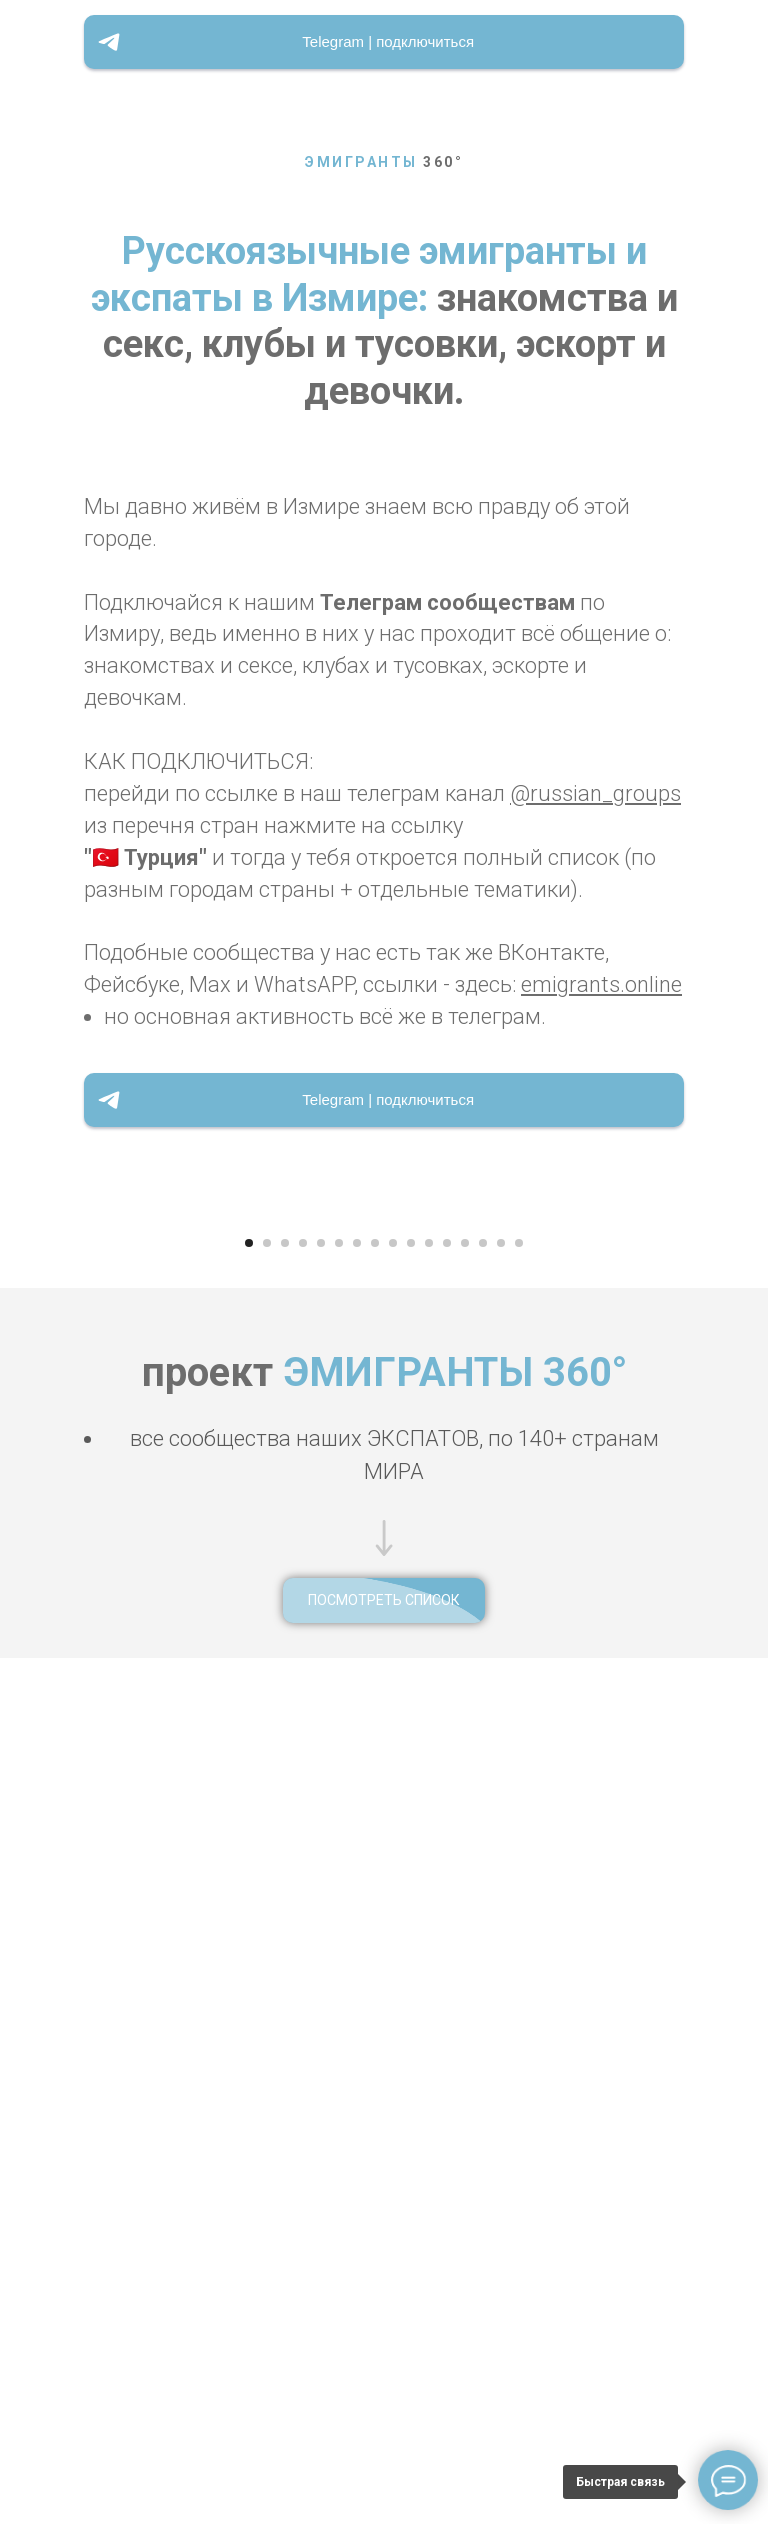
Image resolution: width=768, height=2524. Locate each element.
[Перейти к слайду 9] (393, 2068)
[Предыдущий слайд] (28, 1625)
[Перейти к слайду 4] (303, 2068)
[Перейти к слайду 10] (411, 2068)
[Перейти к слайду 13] (465, 2068)
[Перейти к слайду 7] (357, 2068)
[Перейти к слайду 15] (501, 2068)
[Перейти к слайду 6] (339, 2068)
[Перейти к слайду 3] (285, 2068)
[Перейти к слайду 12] (447, 2068)
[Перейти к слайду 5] (321, 2068)
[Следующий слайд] (739, 1625)
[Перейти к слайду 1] (249, 2068)
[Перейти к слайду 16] (519, 2068)
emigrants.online (601, 984)
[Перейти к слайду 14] (483, 2068)
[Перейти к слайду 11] (429, 2068)
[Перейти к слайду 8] (375, 2068)
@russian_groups (595, 793)
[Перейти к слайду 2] (267, 2068)
